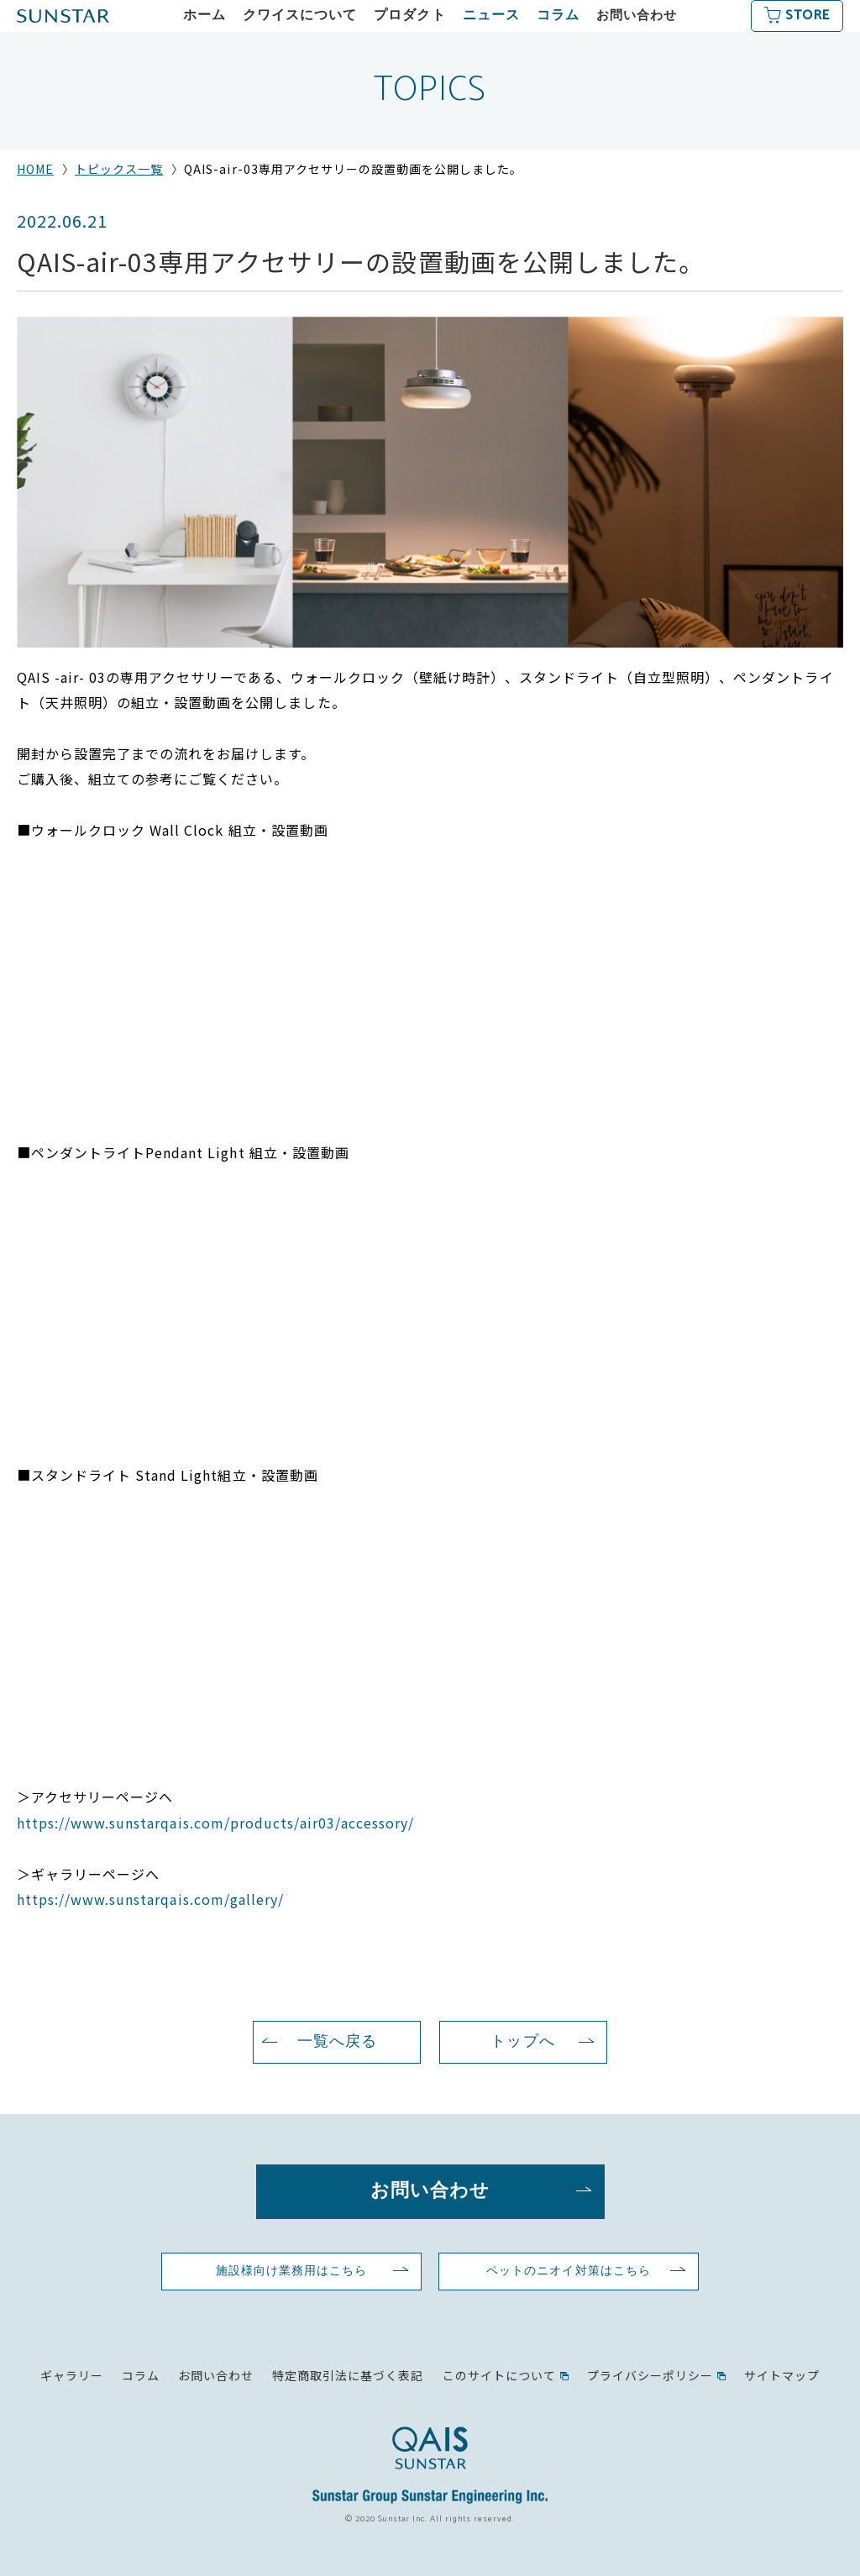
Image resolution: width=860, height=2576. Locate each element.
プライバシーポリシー (650, 2375)
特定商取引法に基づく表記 (347, 2375)
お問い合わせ (636, 16)
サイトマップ (782, 2375)
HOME (35, 168)
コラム (558, 16)
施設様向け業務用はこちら (291, 2271)
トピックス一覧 (119, 168)
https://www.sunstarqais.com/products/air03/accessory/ (215, 1823)
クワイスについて (300, 16)
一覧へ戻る (337, 2041)
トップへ (522, 2041)
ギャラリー (71, 2375)
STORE (807, 15)
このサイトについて (499, 2375)
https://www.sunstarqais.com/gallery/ (150, 1899)
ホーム (204, 16)
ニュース (491, 16)
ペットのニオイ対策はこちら (568, 2271)
